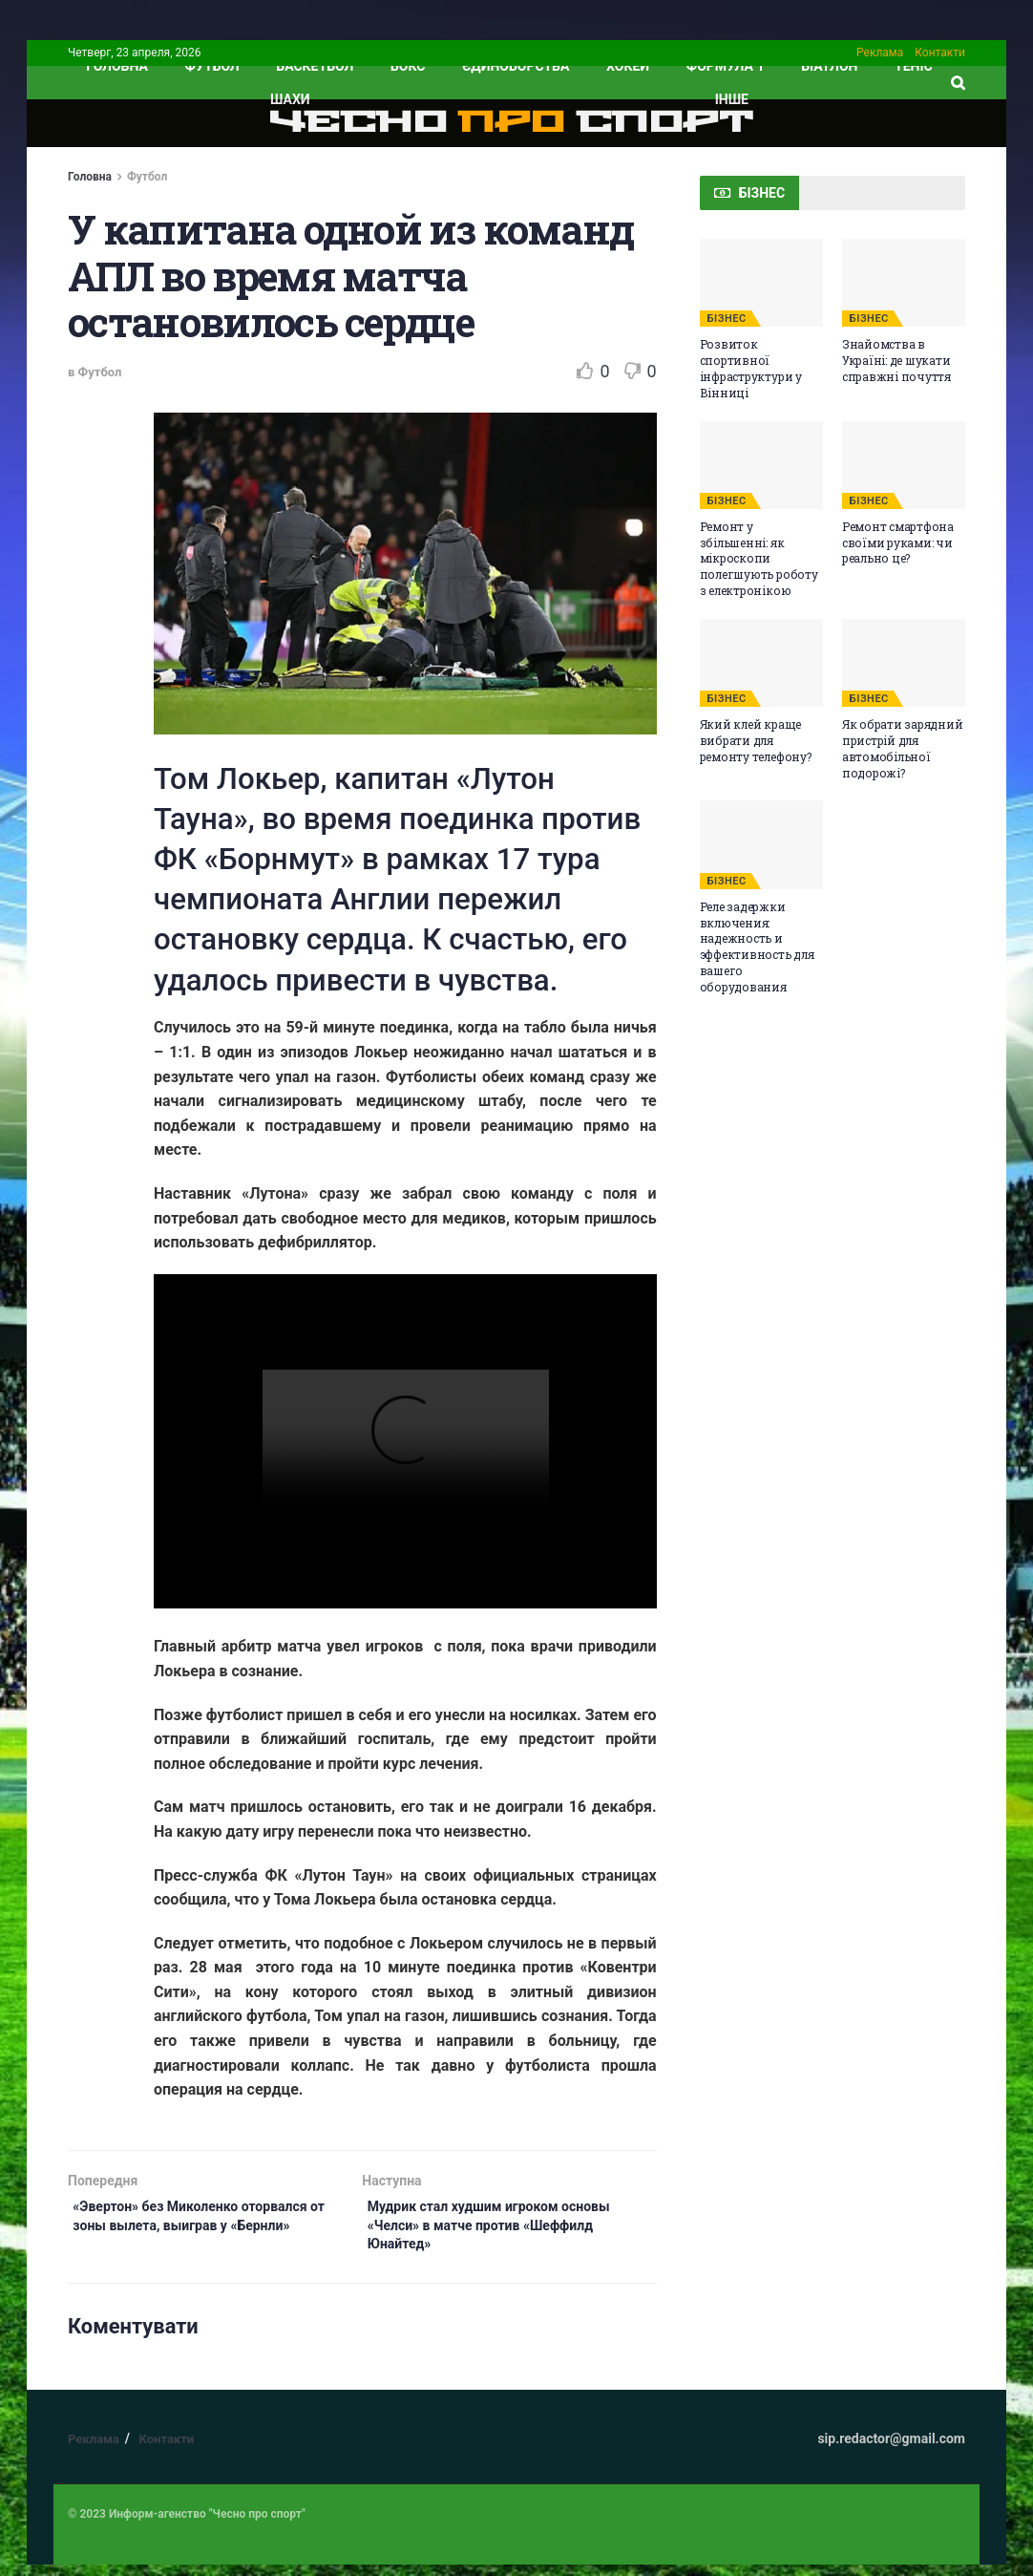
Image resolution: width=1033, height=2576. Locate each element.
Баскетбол (314, 66)
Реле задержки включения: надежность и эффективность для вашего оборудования (757, 946)
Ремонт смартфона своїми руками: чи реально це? (898, 542)
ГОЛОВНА (117, 66)
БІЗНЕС (727, 318)
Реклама (879, 52)
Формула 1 (725, 66)
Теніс (914, 66)
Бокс (407, 66)
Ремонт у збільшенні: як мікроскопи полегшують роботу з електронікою (759, 558)
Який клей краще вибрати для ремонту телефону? (756, 740)
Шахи (290, 99)
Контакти (940, 52)
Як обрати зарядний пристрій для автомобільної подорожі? (902, 747)
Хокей (627, 66)
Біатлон (829, 66)
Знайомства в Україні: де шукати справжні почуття (896, 360)
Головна (90, 176)
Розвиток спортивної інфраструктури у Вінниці (751, 367)
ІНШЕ (731, 99)
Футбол (212, 66)
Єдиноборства (515, 66)
